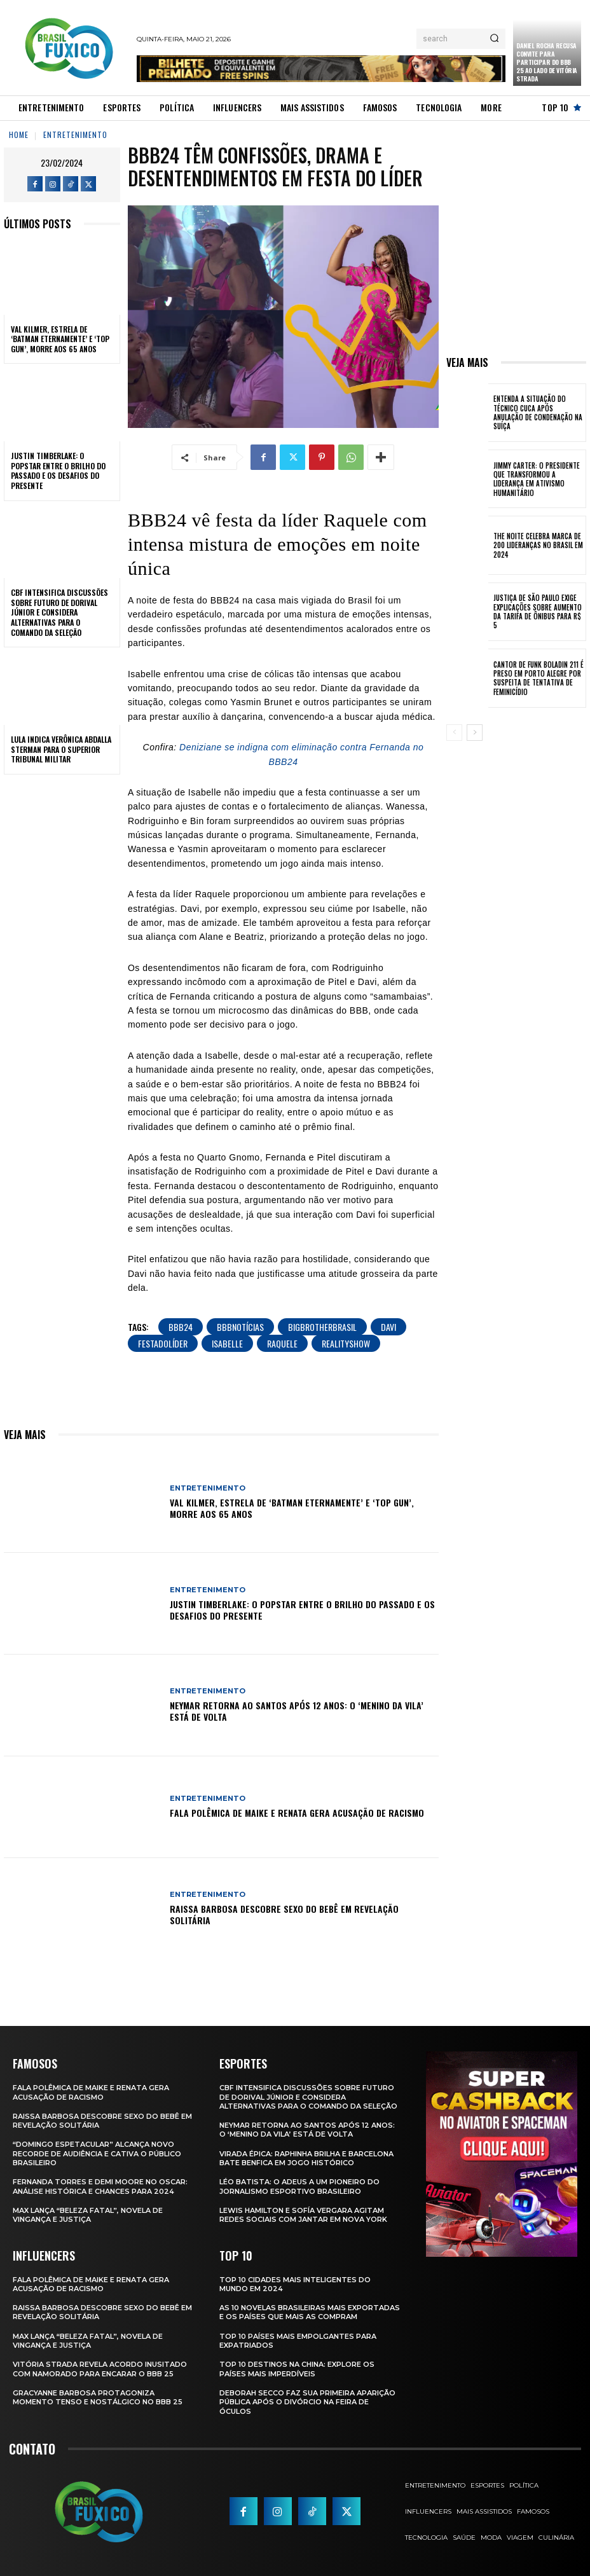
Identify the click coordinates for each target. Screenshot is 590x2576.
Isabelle (227, 1343)
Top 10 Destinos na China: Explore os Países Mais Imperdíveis (296, 2369)
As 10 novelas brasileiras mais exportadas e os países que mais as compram (309, 2312)
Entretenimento (75, 134)
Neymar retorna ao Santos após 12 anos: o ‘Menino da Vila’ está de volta (296, 1710)
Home (19, 134)
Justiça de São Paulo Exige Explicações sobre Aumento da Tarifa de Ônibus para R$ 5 (537, 611)
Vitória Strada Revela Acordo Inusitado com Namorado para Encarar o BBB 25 (100, 2369)
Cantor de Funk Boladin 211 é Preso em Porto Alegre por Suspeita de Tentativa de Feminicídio (538, 678)
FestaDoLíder (163, 1343)
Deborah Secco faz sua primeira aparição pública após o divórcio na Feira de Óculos (307, 2402)
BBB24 (180, 1326)
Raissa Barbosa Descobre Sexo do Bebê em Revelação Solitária (284, 1914)
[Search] (494, 39)
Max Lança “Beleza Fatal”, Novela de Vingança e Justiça (88, 2215)
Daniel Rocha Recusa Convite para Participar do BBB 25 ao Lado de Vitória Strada (546, 62)
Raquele (282, 1343)
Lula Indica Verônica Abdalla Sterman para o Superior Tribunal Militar (61, 749)
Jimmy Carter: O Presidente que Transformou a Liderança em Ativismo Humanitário (536, 479)
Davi (388, 1326)
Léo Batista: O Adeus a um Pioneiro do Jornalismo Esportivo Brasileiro (299, 2186)
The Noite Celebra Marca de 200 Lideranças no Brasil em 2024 (538, 545)
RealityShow (346, 1343)
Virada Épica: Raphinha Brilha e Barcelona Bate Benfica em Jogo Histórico (306, 2158)
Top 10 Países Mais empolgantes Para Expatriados (297, 2341)
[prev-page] (454, 732)
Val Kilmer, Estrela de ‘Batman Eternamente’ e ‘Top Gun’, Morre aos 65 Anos (60, 339)
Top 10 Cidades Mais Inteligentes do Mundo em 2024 (295, 2284)
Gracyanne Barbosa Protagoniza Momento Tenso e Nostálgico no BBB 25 (97, 2397)
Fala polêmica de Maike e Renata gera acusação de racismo (297, 1812)
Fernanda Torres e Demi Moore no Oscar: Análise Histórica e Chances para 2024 (100, 2186)
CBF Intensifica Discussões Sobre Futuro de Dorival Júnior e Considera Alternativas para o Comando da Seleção (59, 612)
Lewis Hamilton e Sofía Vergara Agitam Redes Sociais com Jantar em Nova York (303, 2215)
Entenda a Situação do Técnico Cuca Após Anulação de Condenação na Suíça (537, 412)
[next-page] (475, 732)
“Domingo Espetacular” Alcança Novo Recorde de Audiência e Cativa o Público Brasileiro (97, 2153)
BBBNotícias (240, 1326)
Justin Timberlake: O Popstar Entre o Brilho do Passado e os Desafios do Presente (58, 470)
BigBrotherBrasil (322, 1326)
